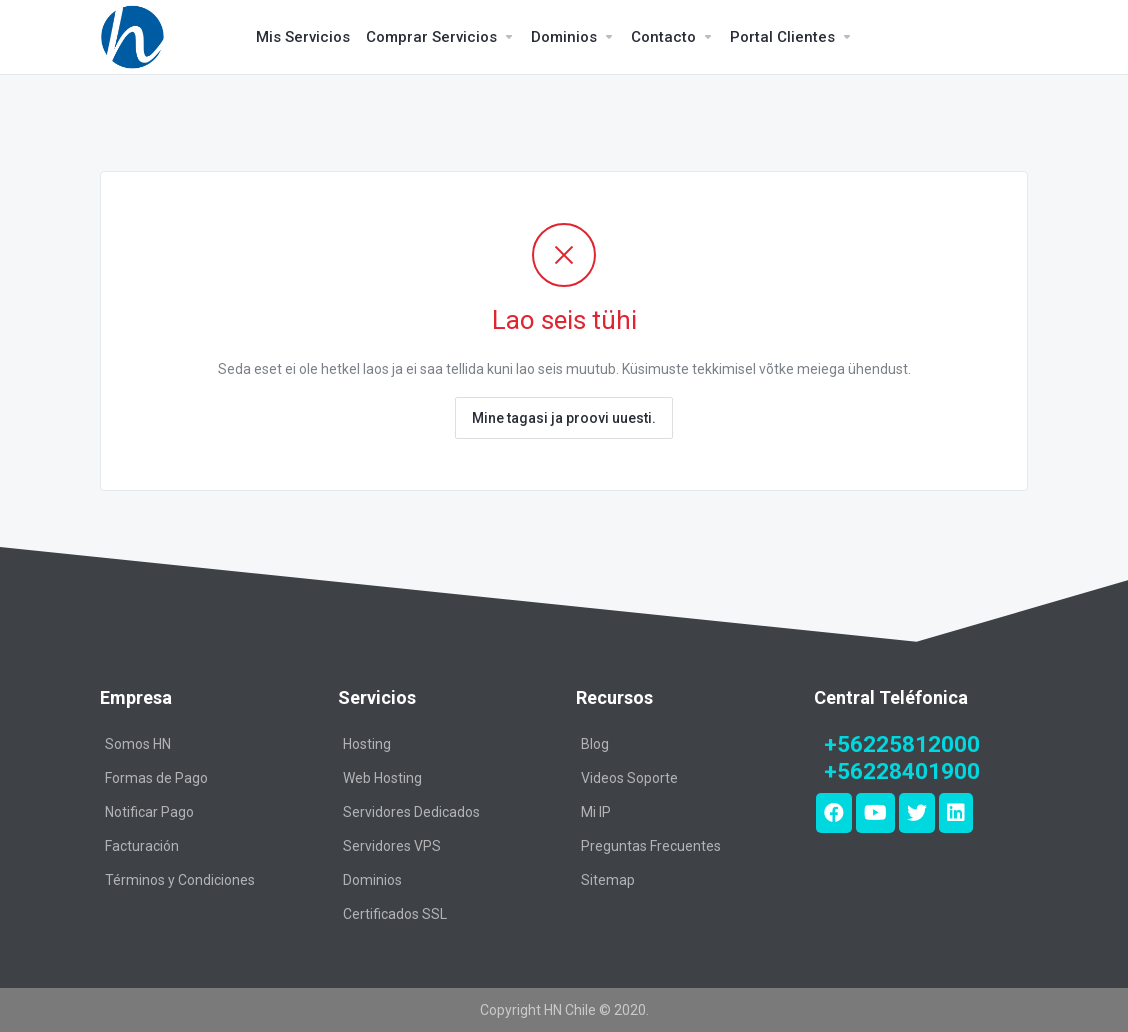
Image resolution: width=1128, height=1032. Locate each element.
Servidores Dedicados (411, 812)
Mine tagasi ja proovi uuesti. (564, 418)
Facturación (142, 846)
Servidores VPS (392, 846)
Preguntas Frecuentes (651, 846)
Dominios (372, 880)
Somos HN (138, 744)
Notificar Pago (149, 812)
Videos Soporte (629, 778)
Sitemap (608, 880)
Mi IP (596, 812)
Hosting (367, 744)
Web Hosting (382, 778)
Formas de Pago (156, 778)
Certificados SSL (395, 914)
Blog (595, 744)
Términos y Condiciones (180, 880)
